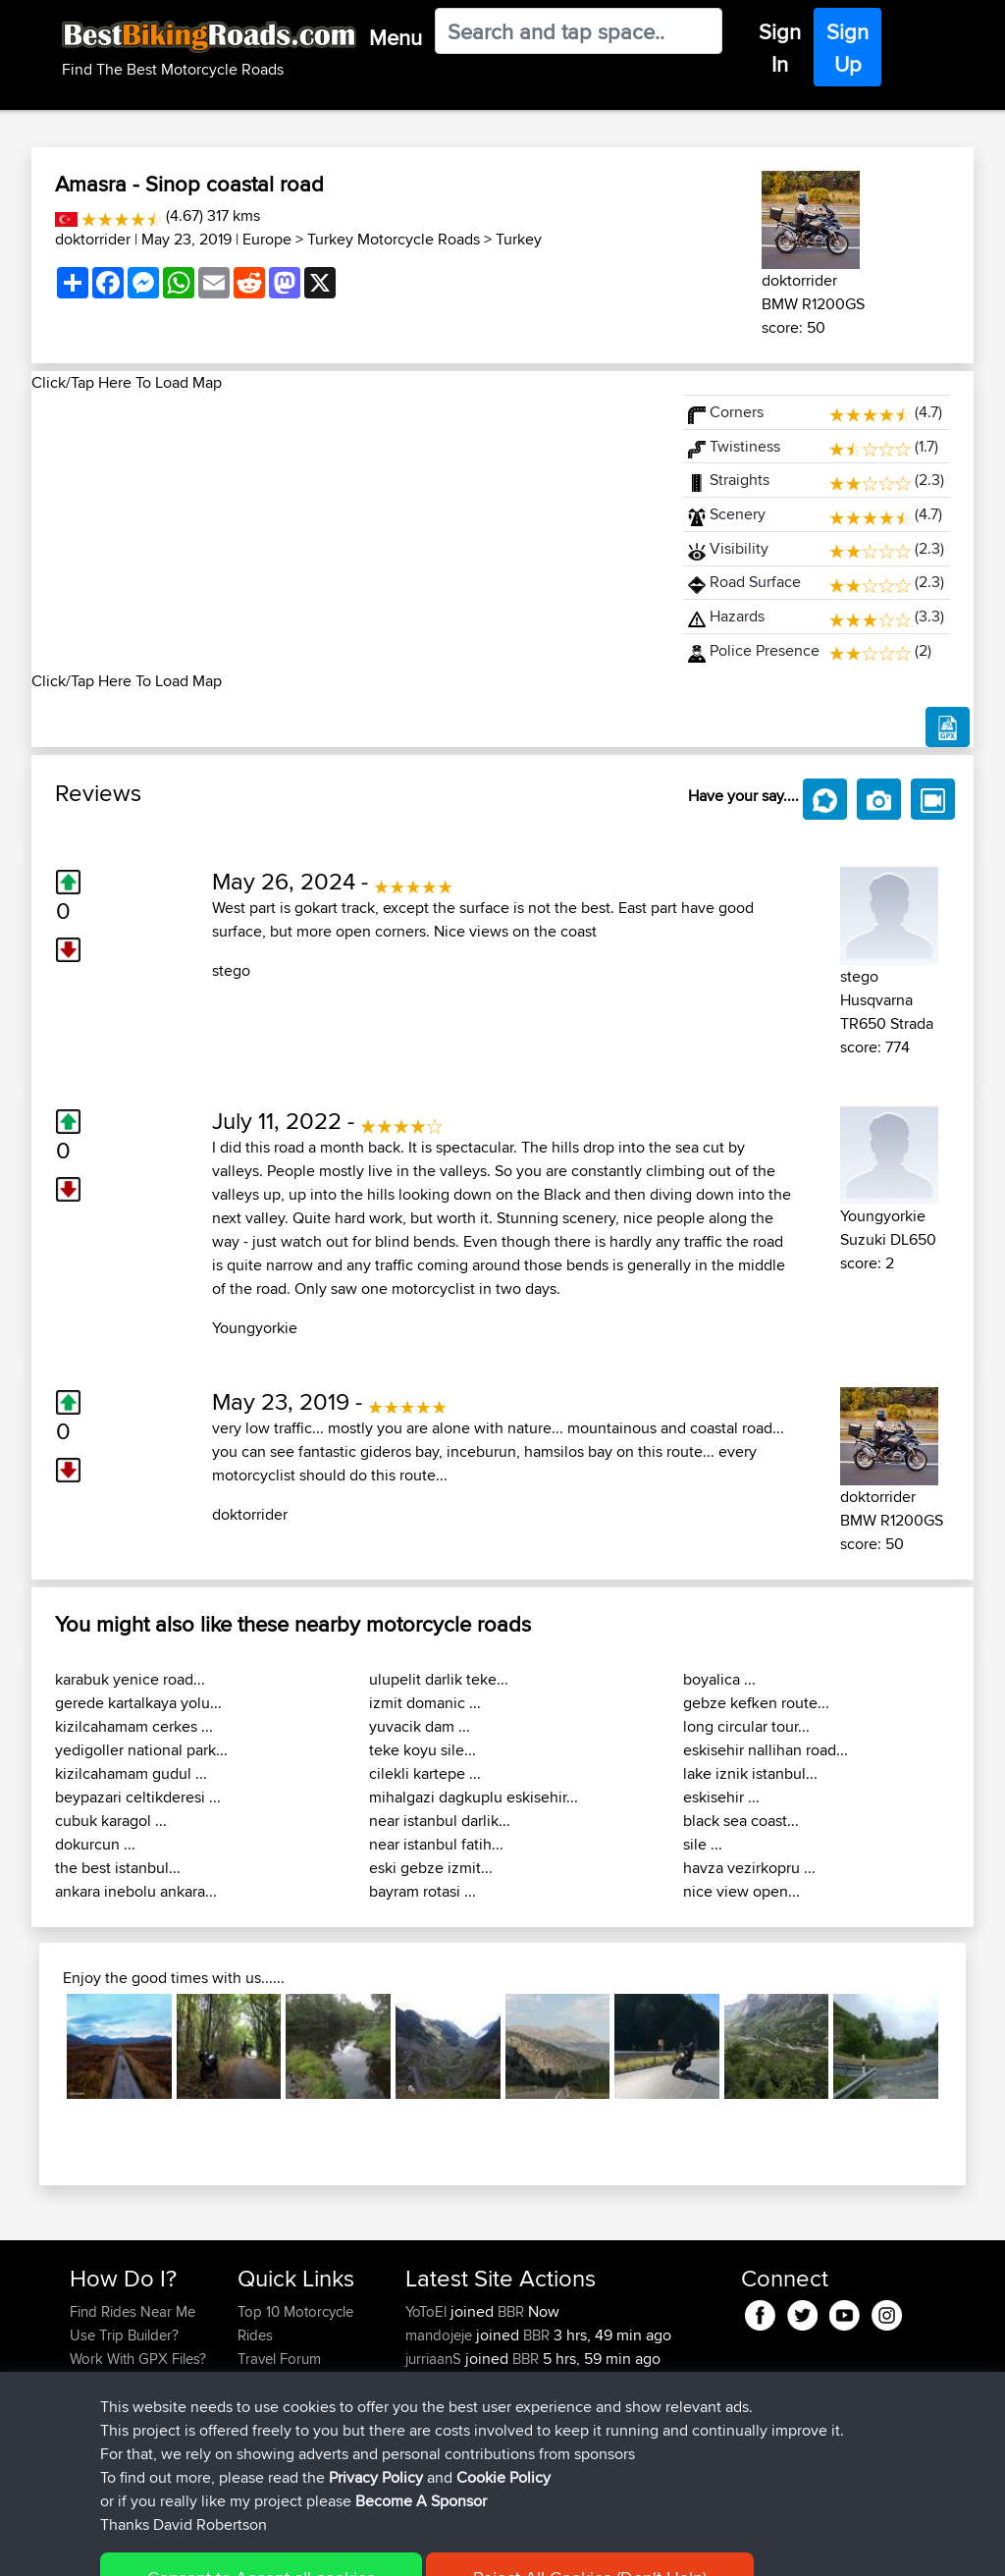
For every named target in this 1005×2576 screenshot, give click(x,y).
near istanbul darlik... (439, 1820)
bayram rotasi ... (422, 1891)
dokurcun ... (95, 1844)
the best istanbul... (118, 1867)
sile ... (702, 1844)
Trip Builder (274, 2382)
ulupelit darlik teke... (438, 1679)
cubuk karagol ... (111, 1820)
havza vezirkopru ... (749, 1867)
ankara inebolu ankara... (136, 1891)
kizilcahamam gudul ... (131, 1773)
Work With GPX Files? (138, 2358)
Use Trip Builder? (124, 2335)
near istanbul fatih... (436, 1844)
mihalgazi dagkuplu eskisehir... (473, 1797)
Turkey (519, 239)
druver (427, 2382)
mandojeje (440, 2335)
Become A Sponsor (132, 2429)
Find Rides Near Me (132, 2311)
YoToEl (427, 2311)
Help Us (264, 2452)
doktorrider (93, 239)
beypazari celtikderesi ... (138, 1797)
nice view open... (741, 1891)
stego (231, 970)
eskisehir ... (721, 1797)
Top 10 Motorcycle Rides (295, 2323)
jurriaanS (435, 2358)
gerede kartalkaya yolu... (138, 1702)
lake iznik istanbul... (750, 1773)
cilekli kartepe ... (425, 1773)
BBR (511, 2311)
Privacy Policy (333, 2547)
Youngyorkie (254, 1327)
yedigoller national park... (141, 1750)
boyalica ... (719, 1679)
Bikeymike (439, 2429)
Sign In (780, 48)
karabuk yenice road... (130, 1679)
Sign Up (847, 48)
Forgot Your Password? (107, 2394)
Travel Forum (279, 2358)
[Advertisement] (345, 532)
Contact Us (273, 2429)
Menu (395, 37)
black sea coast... (741, 1820)
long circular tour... (746, 1726)
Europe (266, 239)
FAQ (83, 2452)
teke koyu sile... (422, 1750)
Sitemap (253, 2547)
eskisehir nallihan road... (765, 1750)
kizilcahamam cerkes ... (134, 1726)
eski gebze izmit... (431, 1867)
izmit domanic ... (425, 1702)
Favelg (428, 2405)
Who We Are (277, 2405)
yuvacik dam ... (419, 1726)
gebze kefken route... (756, 1702)
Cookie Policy (430, 2547)
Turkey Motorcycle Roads (393, 239)
